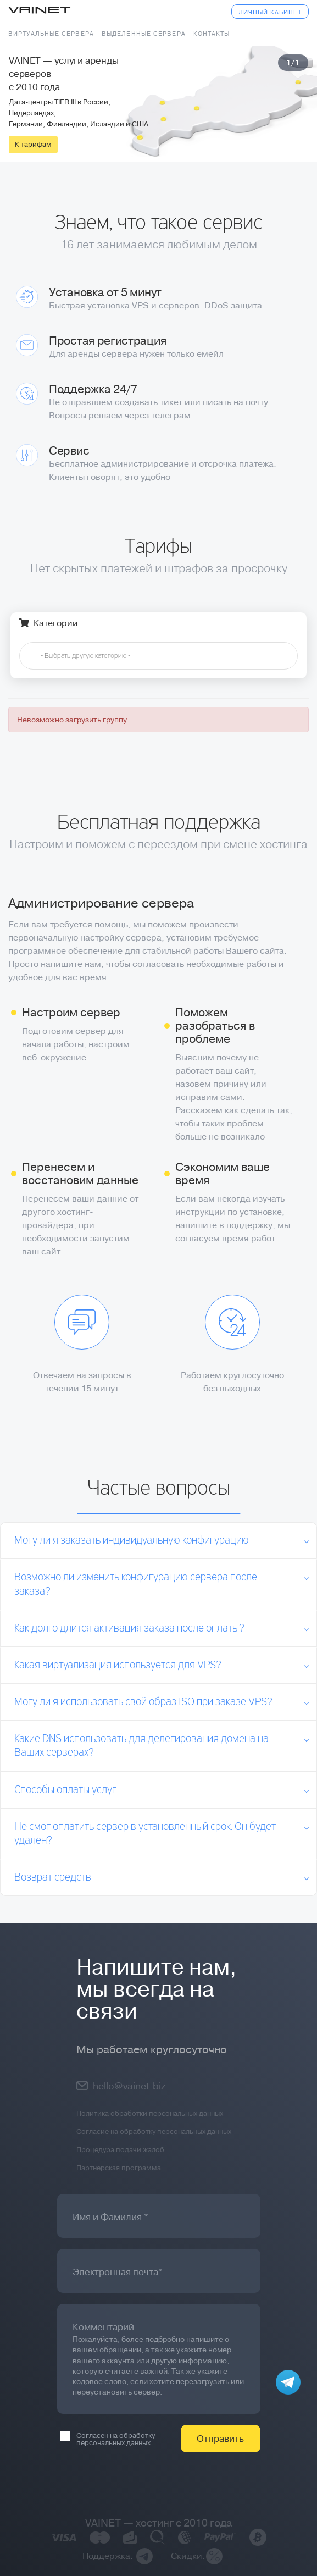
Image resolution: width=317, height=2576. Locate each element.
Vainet (39, 11)
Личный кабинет (270, 12)
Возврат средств (52, 1877)
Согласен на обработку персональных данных (107, 2439)
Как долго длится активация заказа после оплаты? (129, 1628)
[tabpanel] (158, 104)
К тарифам (33, 144)
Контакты (211, 33)
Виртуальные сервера (51, 33)
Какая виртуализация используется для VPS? (117, 1665)
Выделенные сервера (144, 33)
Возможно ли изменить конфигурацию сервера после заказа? (135, 1584)
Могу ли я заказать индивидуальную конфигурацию (131, 1540)
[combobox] (158, 656)
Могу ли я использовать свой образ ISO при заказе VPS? (143, 1702)
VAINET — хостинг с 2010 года (158, 2523)
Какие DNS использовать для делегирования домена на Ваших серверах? (141, 1746)
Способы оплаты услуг (65, 1790)
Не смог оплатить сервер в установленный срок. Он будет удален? (145, 1834)
